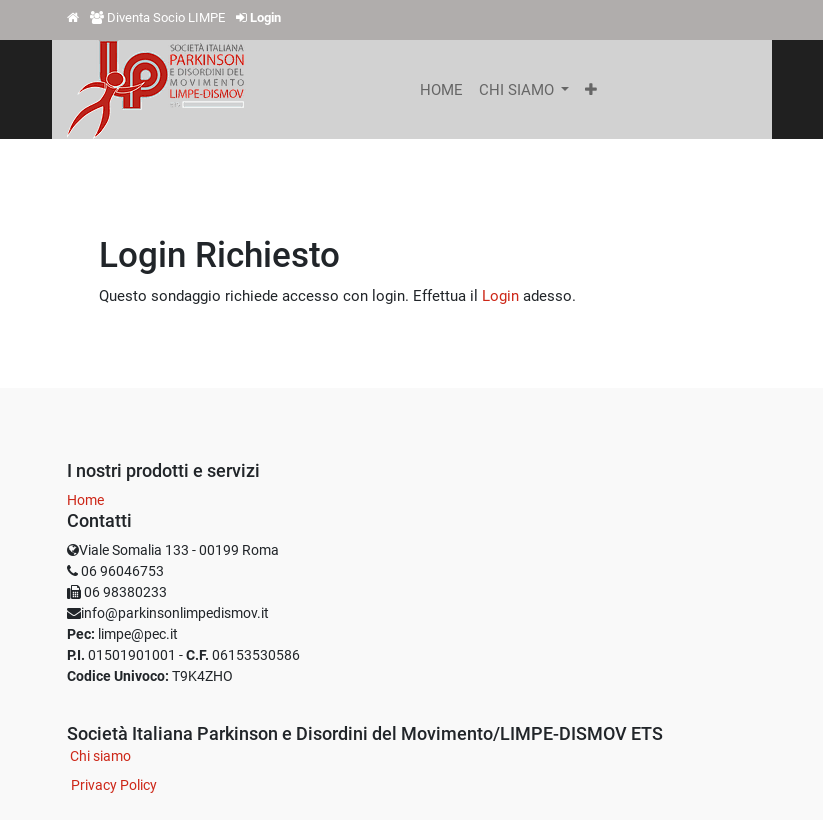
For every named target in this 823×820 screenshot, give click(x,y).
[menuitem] (441, 90)
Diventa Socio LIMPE (166, 17)
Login (500, 296)
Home (85, 500)
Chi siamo (100, 756)
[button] (591, 90)
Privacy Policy (114, 785)
